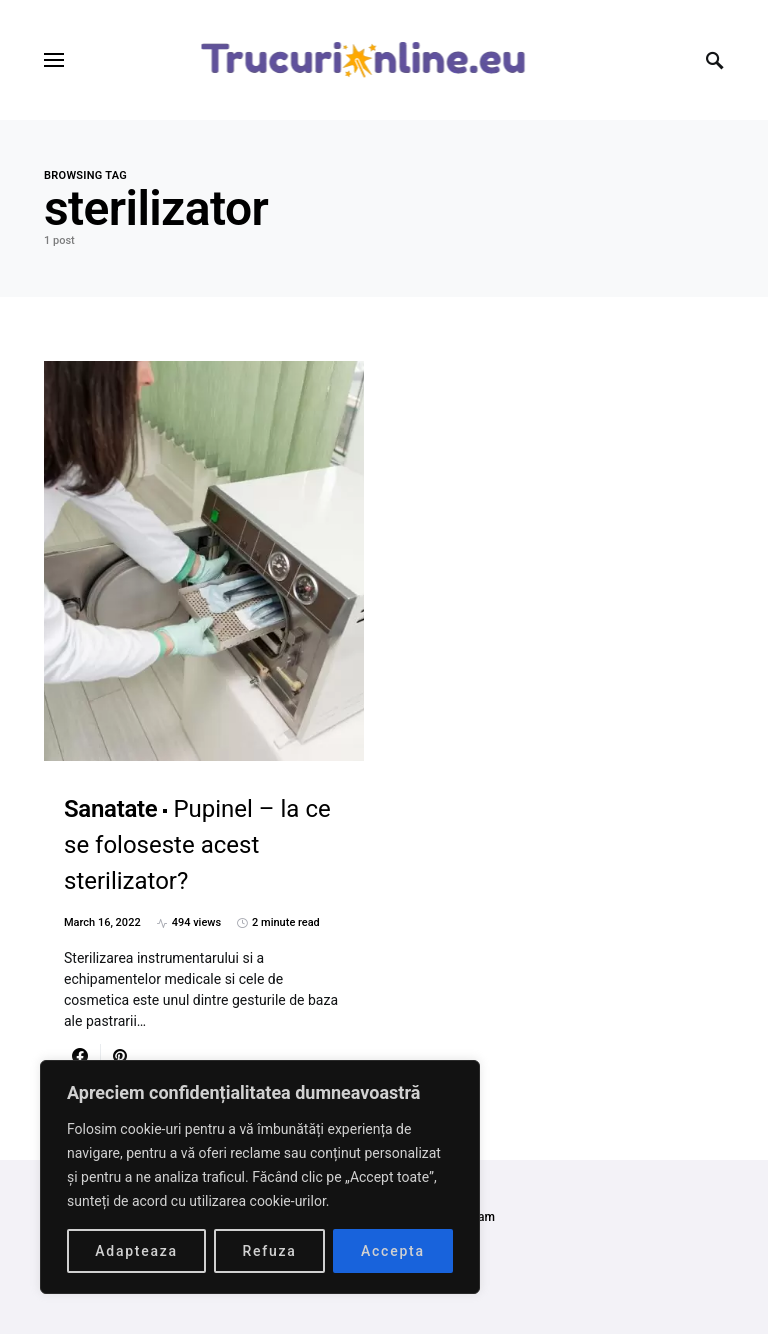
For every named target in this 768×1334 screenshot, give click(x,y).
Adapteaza (136, 1251)
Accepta (393, 1251)
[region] (260, 1177)
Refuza (269, 1251)
